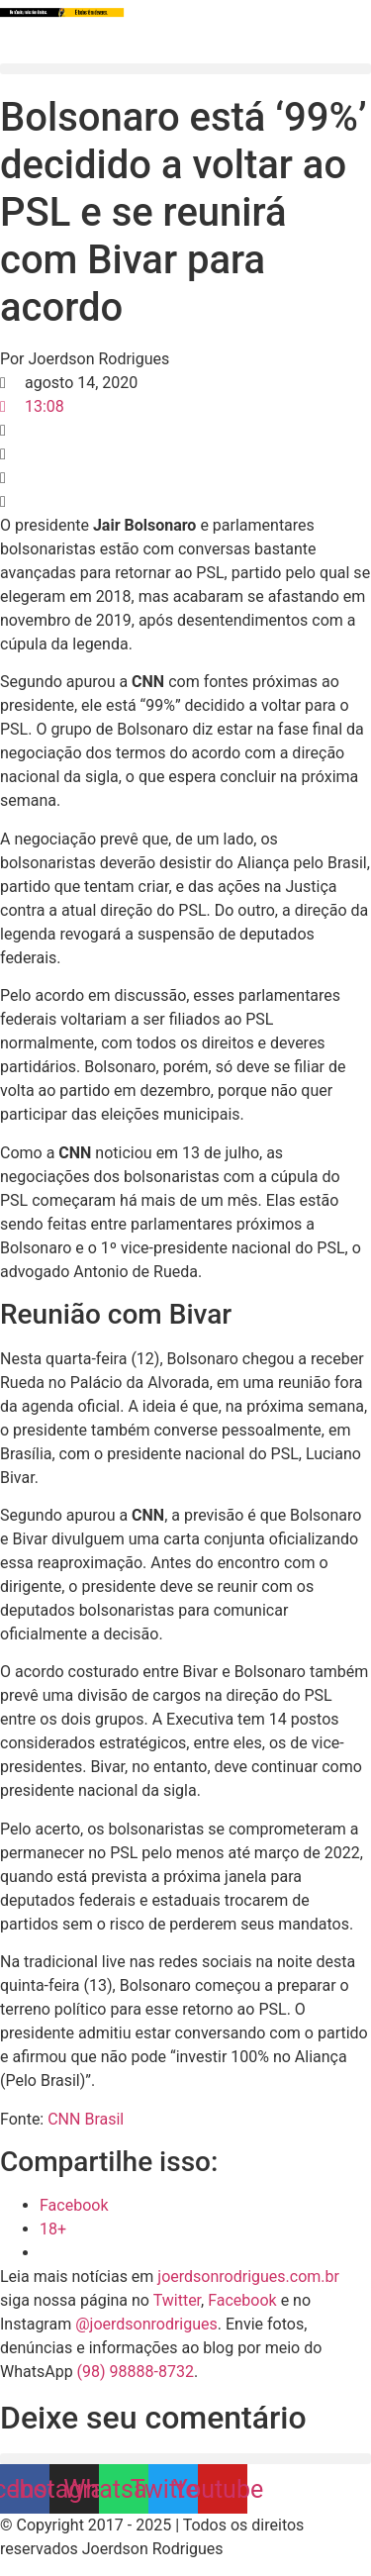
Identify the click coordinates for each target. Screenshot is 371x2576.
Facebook (242, 2300)
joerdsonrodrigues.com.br (246, 2276)
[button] (185, 68)
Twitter (177, 2300)
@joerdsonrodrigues (146, 2324)
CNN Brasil (85, 2119)
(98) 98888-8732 (135, 2371)
